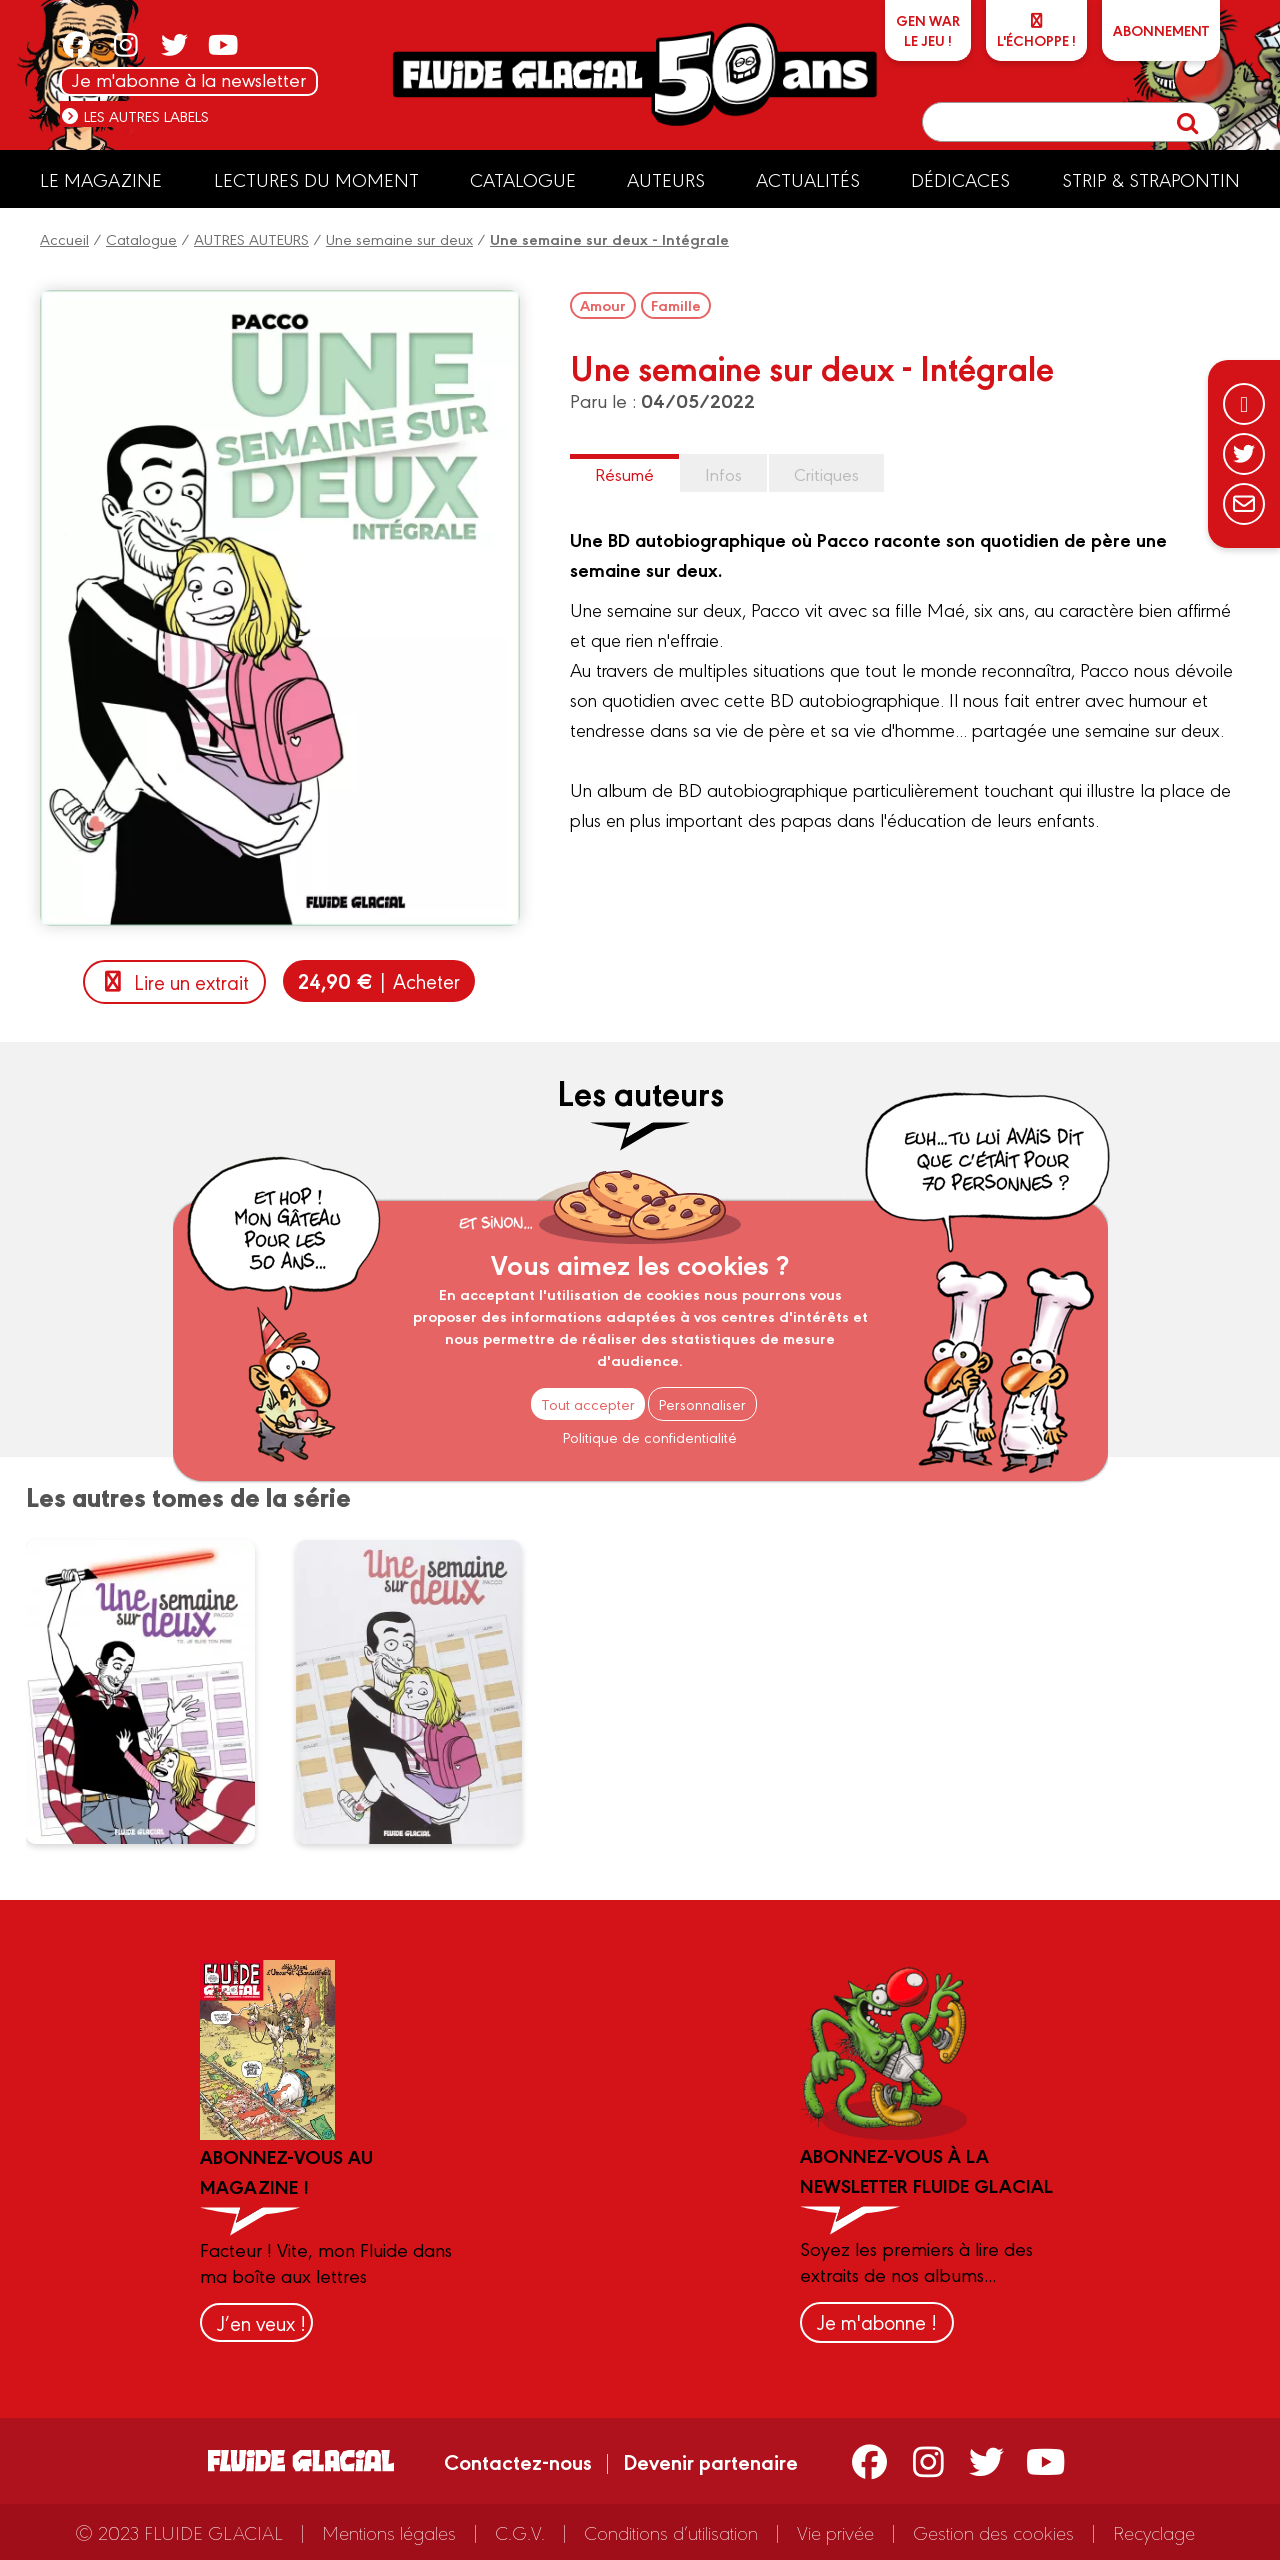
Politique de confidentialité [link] (650, 1436)
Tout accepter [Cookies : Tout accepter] (588, 1403)
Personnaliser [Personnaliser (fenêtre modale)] (702, 1403)
